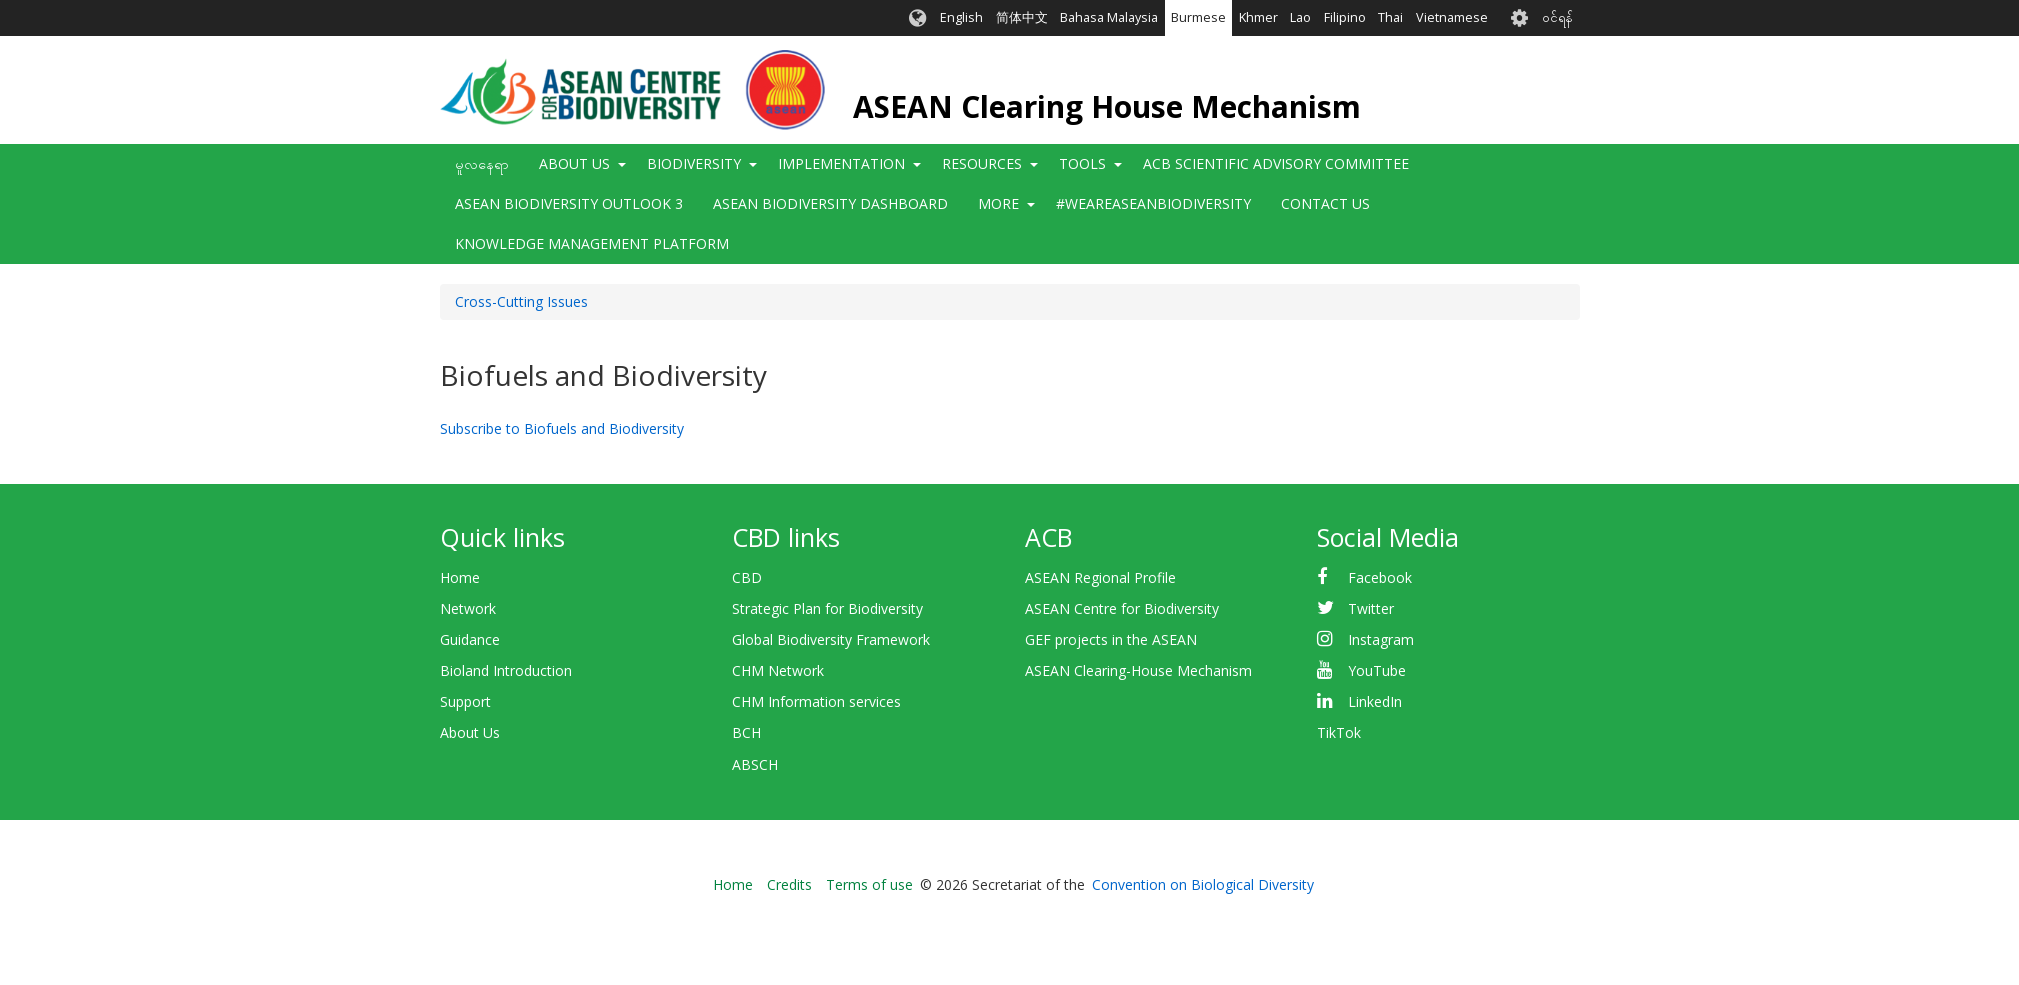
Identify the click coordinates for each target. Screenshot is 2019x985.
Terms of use (869, 884)
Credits (789, 884)
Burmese (1198, 17)
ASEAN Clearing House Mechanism (1107, 106)
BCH (746, 732)
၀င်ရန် (1557, 17)
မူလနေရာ (482, 163)
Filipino (1345, 17)
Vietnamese (1452, 17)
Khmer (1258, 17)
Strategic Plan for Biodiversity (827, 608)
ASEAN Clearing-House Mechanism (1138, 670)
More (998, 203)
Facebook (1380, 577)
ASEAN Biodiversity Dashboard (830, 203)
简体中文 (1022, 17)
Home (460, 577)
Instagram (1381, 639)
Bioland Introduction (506, 670)
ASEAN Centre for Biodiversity (1122, 608)
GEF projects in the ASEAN (1111, 639)
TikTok (1339, 732)
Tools (1082, 163)
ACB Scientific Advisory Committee (1276, 163)
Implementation (841, 163)
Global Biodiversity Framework (831, 639)
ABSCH (755, 764)
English (961, 17)
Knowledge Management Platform (592, 243)
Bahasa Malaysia (1109, 17)
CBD (747, 577)
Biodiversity (694, 163)
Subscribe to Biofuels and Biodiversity (562, 428)
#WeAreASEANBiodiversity (1153, 203)
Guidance (470, 639)
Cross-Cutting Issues (521, 301)
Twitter (1371, 608)
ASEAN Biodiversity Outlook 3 (569, 203)
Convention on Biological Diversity (1203, 884)
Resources (982, 163)
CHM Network (778, 670)
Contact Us (1325, 203)
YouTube (1377, 670)
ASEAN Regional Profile (1100, 577)
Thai (1390, 17)
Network (468, 608)
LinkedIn (1375, 701)
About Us (574, 163)
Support (465, 701)
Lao (1300, 17)
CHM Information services (816, 701)
